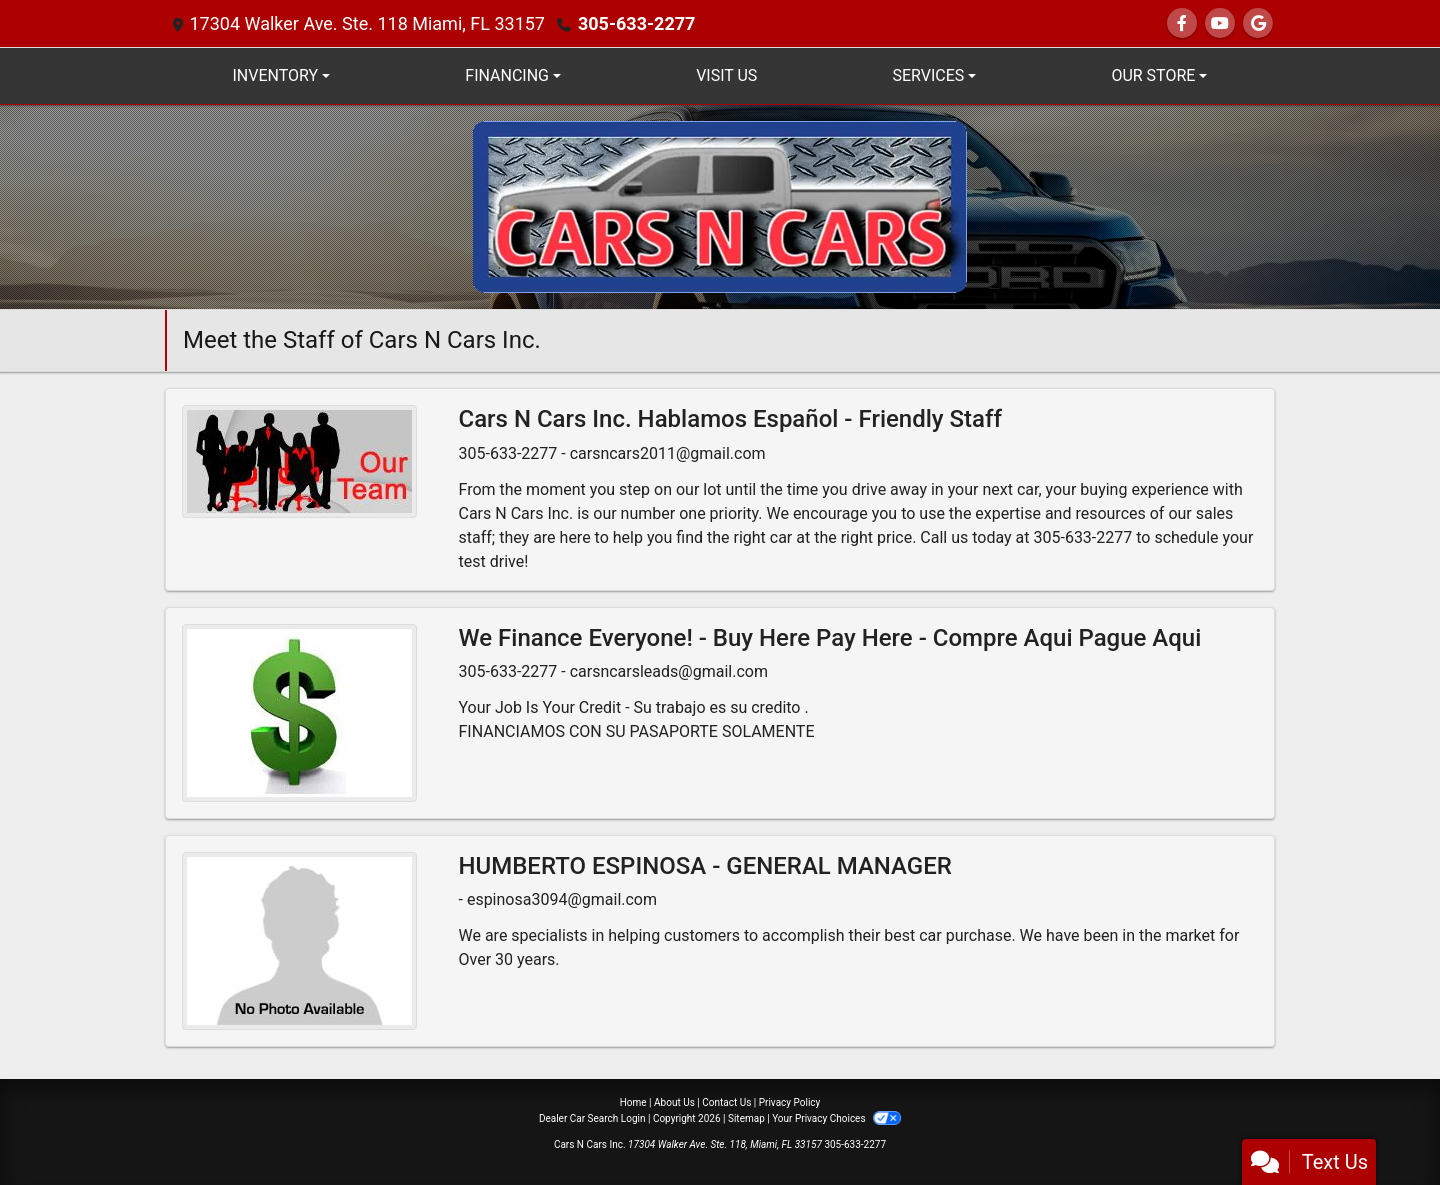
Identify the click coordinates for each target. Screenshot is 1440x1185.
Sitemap (746, 1118)
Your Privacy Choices (836, 1118)
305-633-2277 (636, 23)
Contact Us (726, 1102)
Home (633, 1102)
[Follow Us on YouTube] (1220, 23)
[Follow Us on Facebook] (1182, 23)
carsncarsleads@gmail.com (669, 671)
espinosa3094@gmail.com (562, 899)
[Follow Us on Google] (1258, 23)
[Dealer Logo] (720, 205)
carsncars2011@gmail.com (668, 453)
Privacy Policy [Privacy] (790, 1102)
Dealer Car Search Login (592, 1118)
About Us (674, 1102)
